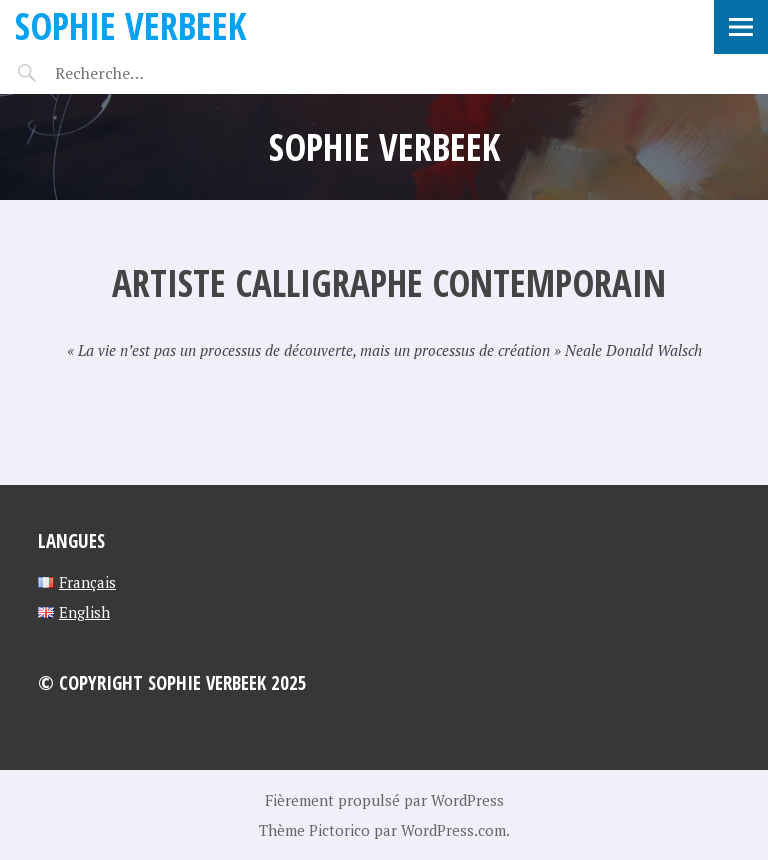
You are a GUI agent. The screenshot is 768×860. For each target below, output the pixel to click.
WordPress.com (453, 830)
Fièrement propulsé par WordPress (384, 800)
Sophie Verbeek (130, 25)
